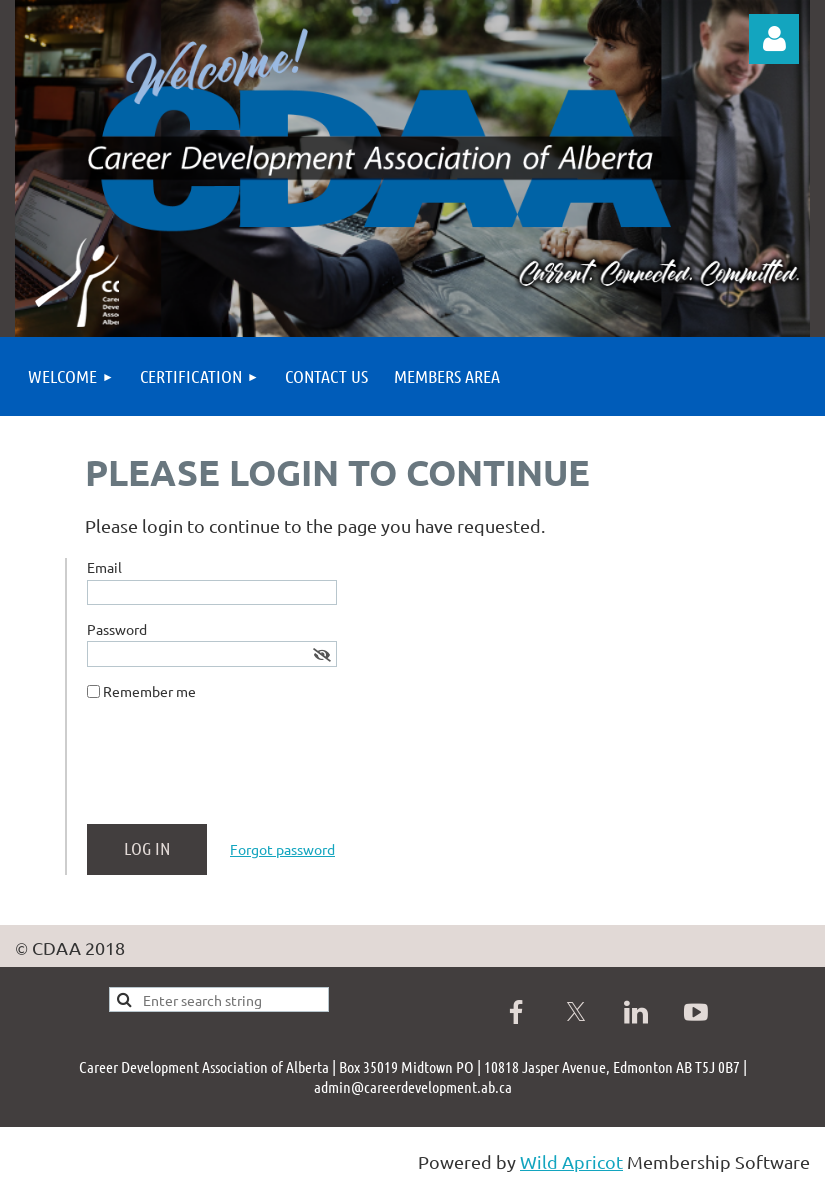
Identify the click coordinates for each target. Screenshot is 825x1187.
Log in (774, 39)
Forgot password (282, 849)
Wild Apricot (571, 1161)
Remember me (149, 691)
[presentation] (239, 770)
